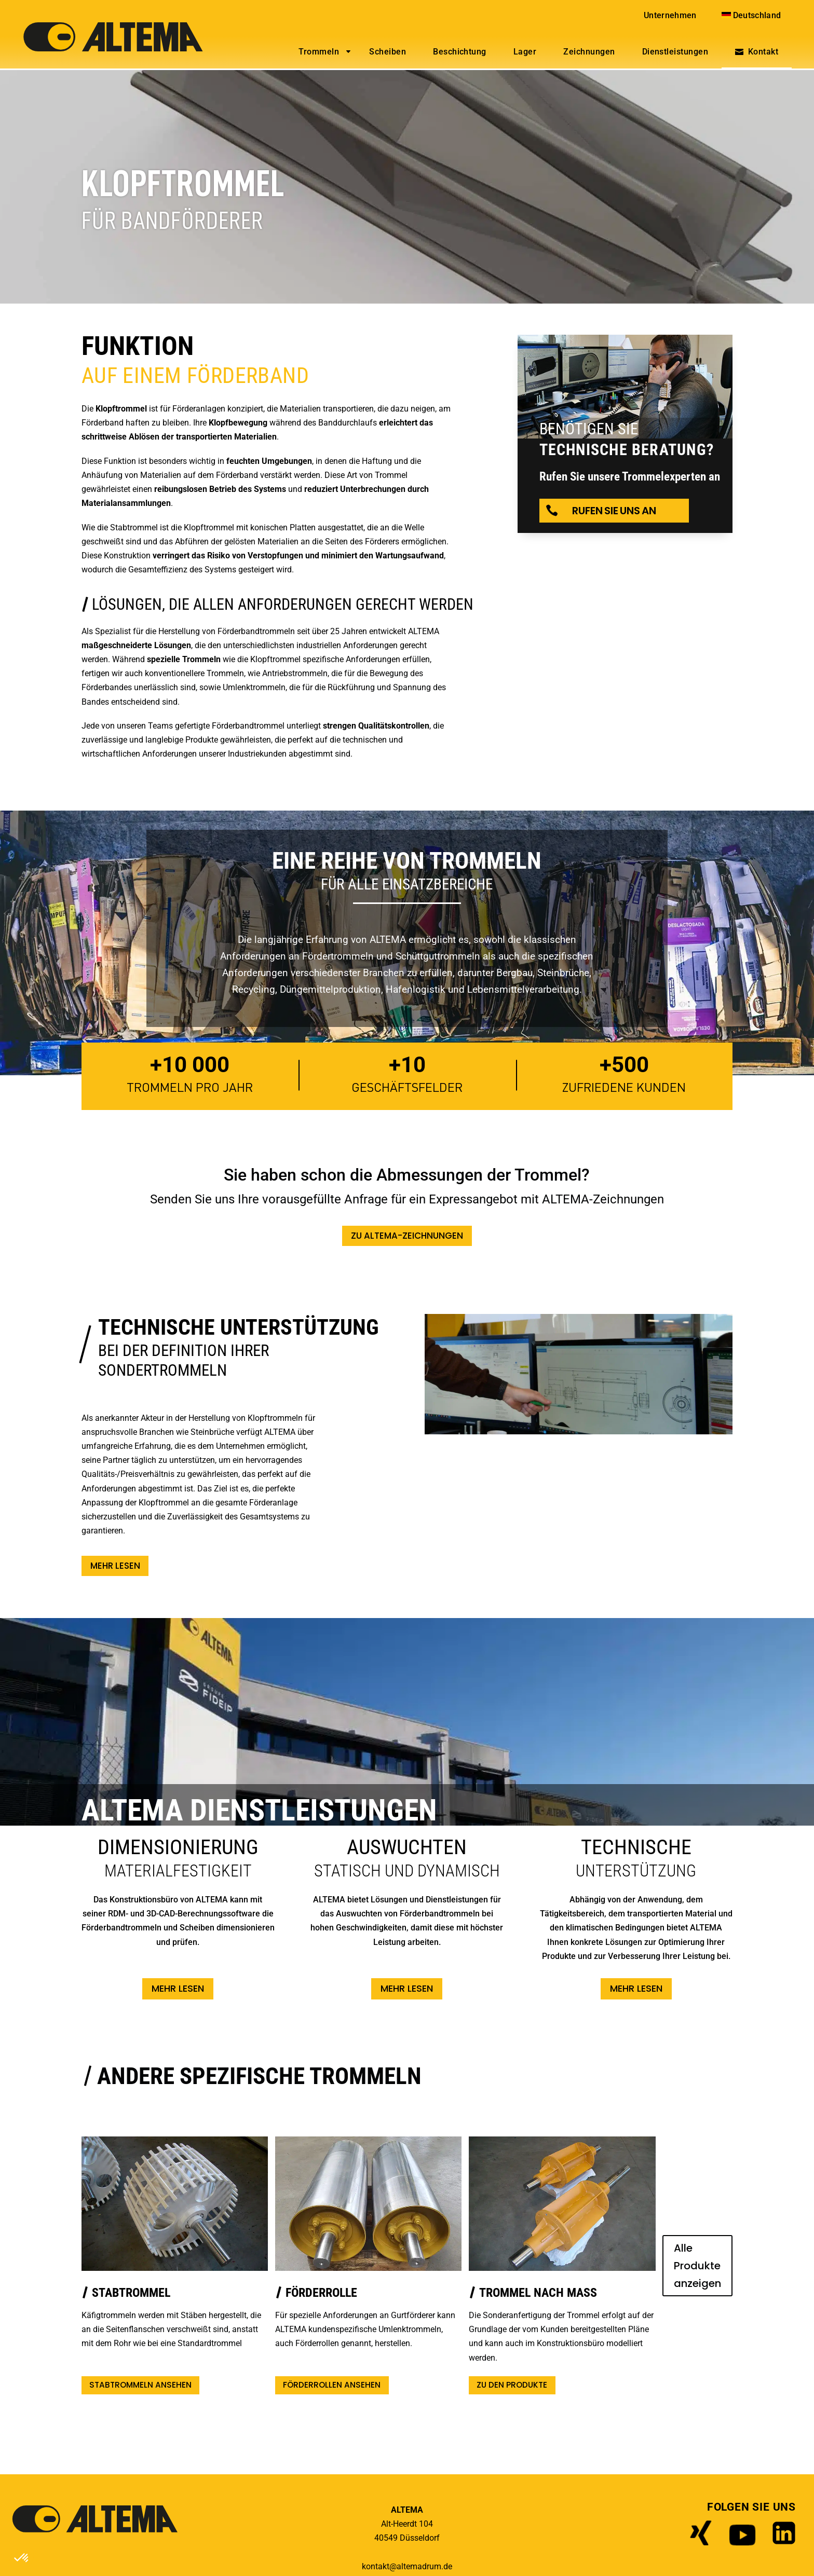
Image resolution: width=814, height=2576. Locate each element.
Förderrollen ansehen (306, 2359)
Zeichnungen (589, 52)
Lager (524, 52)
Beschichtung (459, 52)
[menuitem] (752, 15)
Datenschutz (432, 2557)
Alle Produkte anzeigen (642, 2254)
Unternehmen (670, 15)
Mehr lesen (117, 1567)
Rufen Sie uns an (614, 510)
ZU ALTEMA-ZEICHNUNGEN (407, 1236)
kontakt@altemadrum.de (407, 2540)
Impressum (377, 2557)
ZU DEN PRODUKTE (466, 2359)
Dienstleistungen (675, 52)
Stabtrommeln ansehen (137, 2359)
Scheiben (387, 52)
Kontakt (763, 52)
